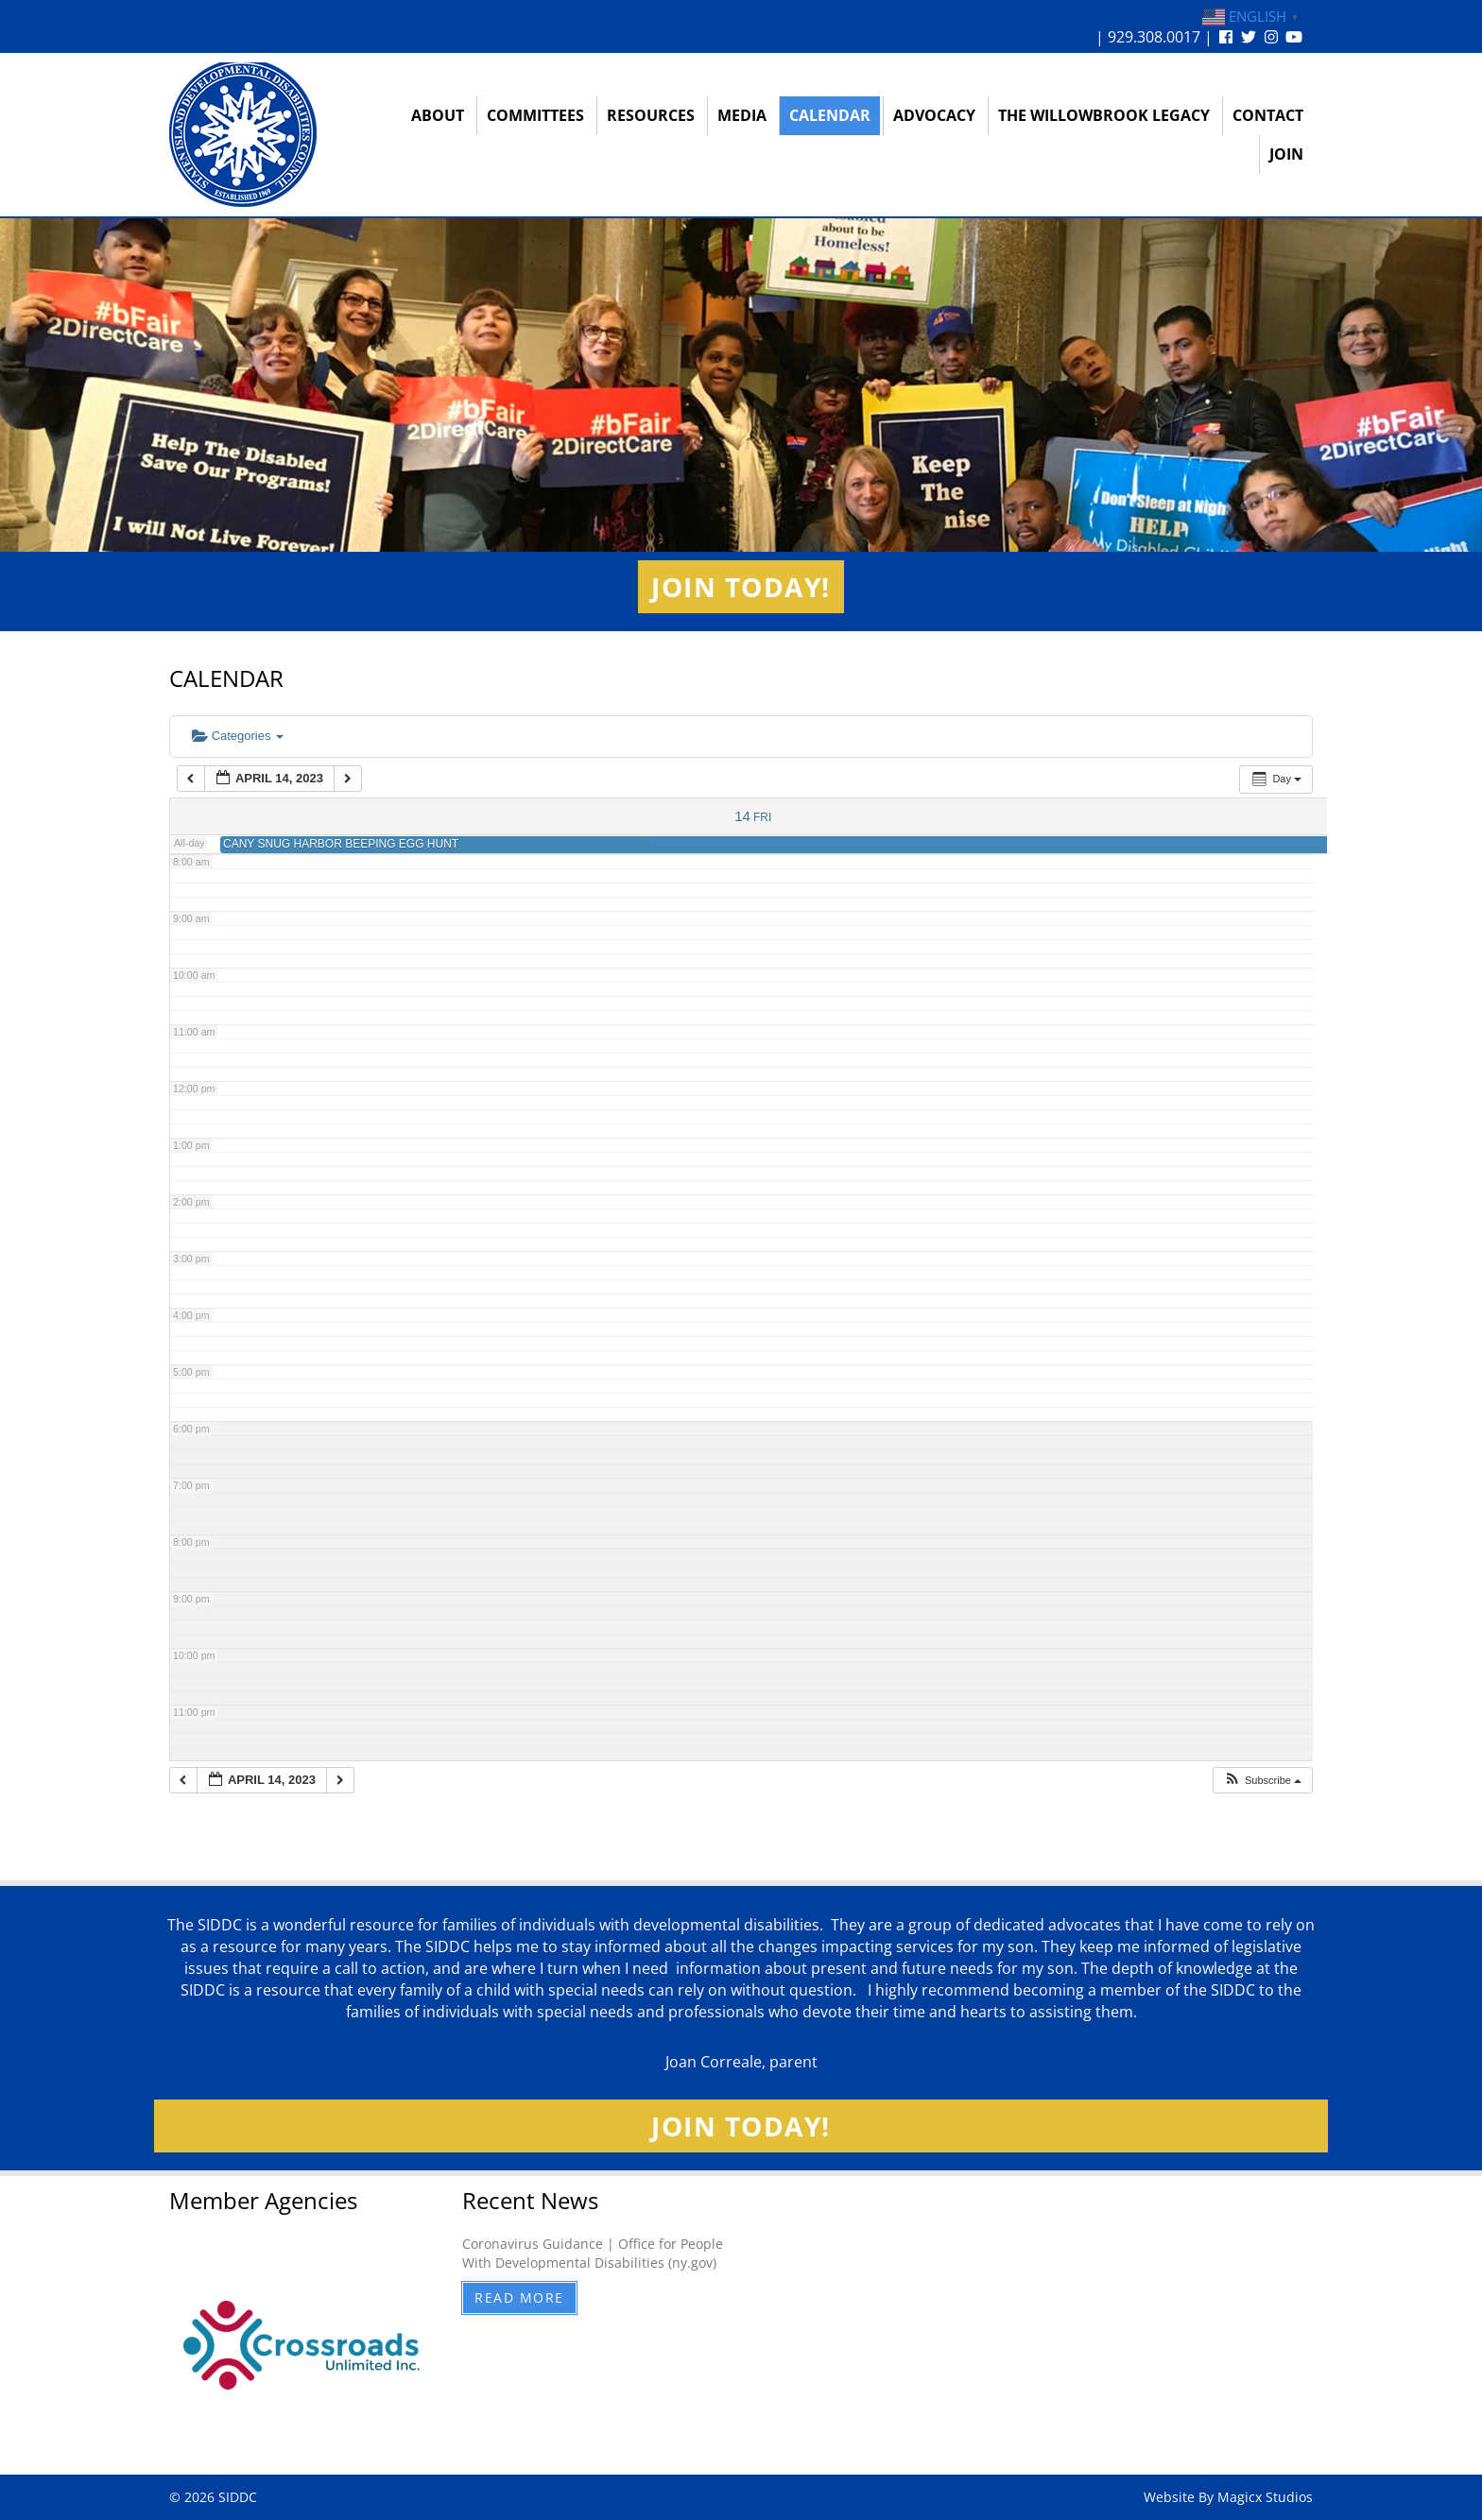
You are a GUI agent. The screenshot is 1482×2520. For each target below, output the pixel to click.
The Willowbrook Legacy (1104, 115)
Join (1286, 154)
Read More (519, 2297)
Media (742, 115)
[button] (1262, 1780)
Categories (238, 736)
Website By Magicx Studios (1228, 2497)
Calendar (829, 115)
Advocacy (934, 115)
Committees (535, 115)
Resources (651, 115)
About (437, 115)
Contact (1267, 115)
